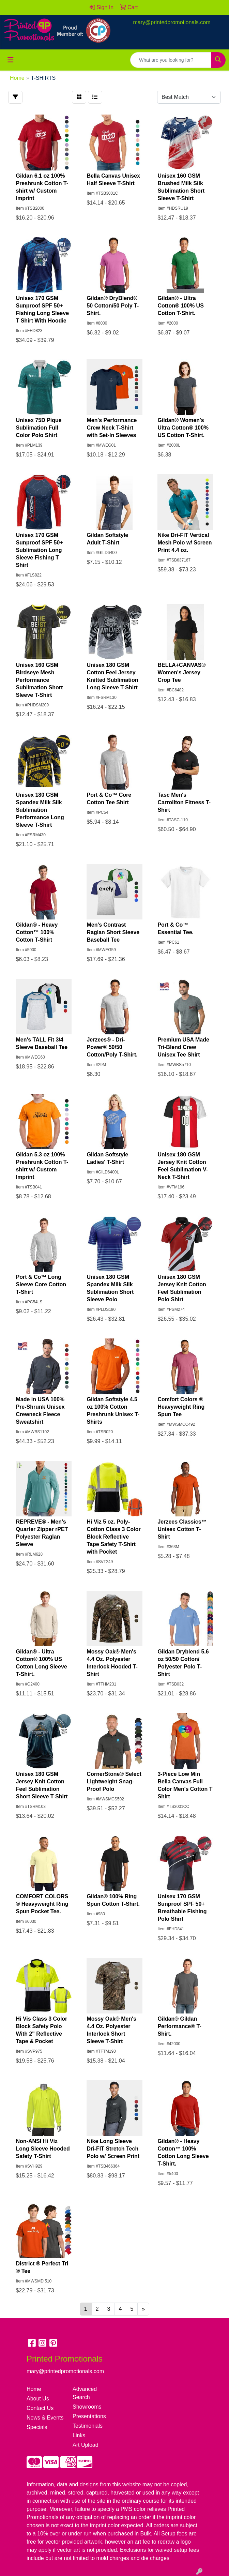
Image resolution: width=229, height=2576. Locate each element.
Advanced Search (85, 2393)
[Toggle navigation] (10, 60)
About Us (38, 2398)
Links (79, 2435)
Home (34, 2389)
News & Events (45, 2418)
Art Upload (85, 2445)
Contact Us (40, 2408)
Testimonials (88, 2426)
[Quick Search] (170, 60)
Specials (37, 2427)
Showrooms (87, 2407)
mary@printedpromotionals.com (172, 22)
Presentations (89, 2416)
